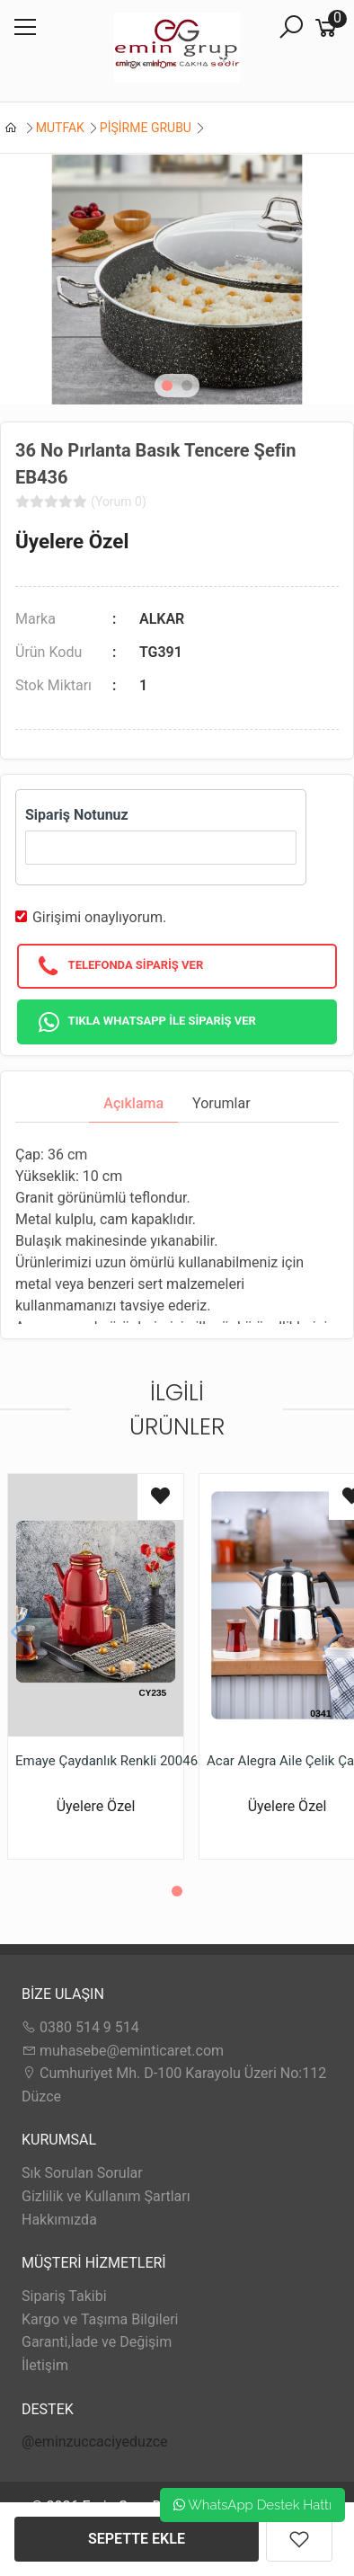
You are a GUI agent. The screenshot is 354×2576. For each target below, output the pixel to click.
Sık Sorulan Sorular (82, 2172)
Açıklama (133, 1103)
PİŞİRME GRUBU (145, 127)
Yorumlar (221, 1103)
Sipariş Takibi (64, 2296)
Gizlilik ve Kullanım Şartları (106, 2196)
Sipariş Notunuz (76, 814)
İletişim (45, 2365)
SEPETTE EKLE (136, 2538)
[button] (167, 385)
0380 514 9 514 (80, 2027)
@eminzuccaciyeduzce (95, 2441)
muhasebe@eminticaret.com (123, 2050)
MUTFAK (60, 127)
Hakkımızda (59, 2219)
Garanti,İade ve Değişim (97, 2341)
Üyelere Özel (71, 541)
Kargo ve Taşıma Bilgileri (100, 2319)
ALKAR (161, 618)
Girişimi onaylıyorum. (99, 917)
